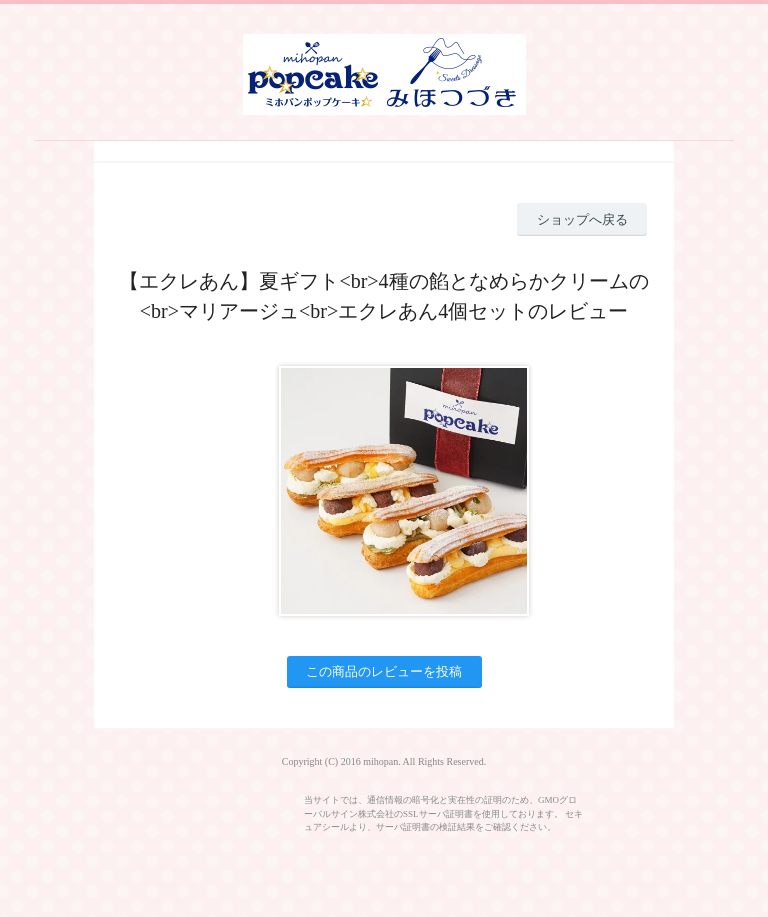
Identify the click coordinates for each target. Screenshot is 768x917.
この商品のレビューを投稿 (384, 671)
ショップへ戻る (582, 219)
